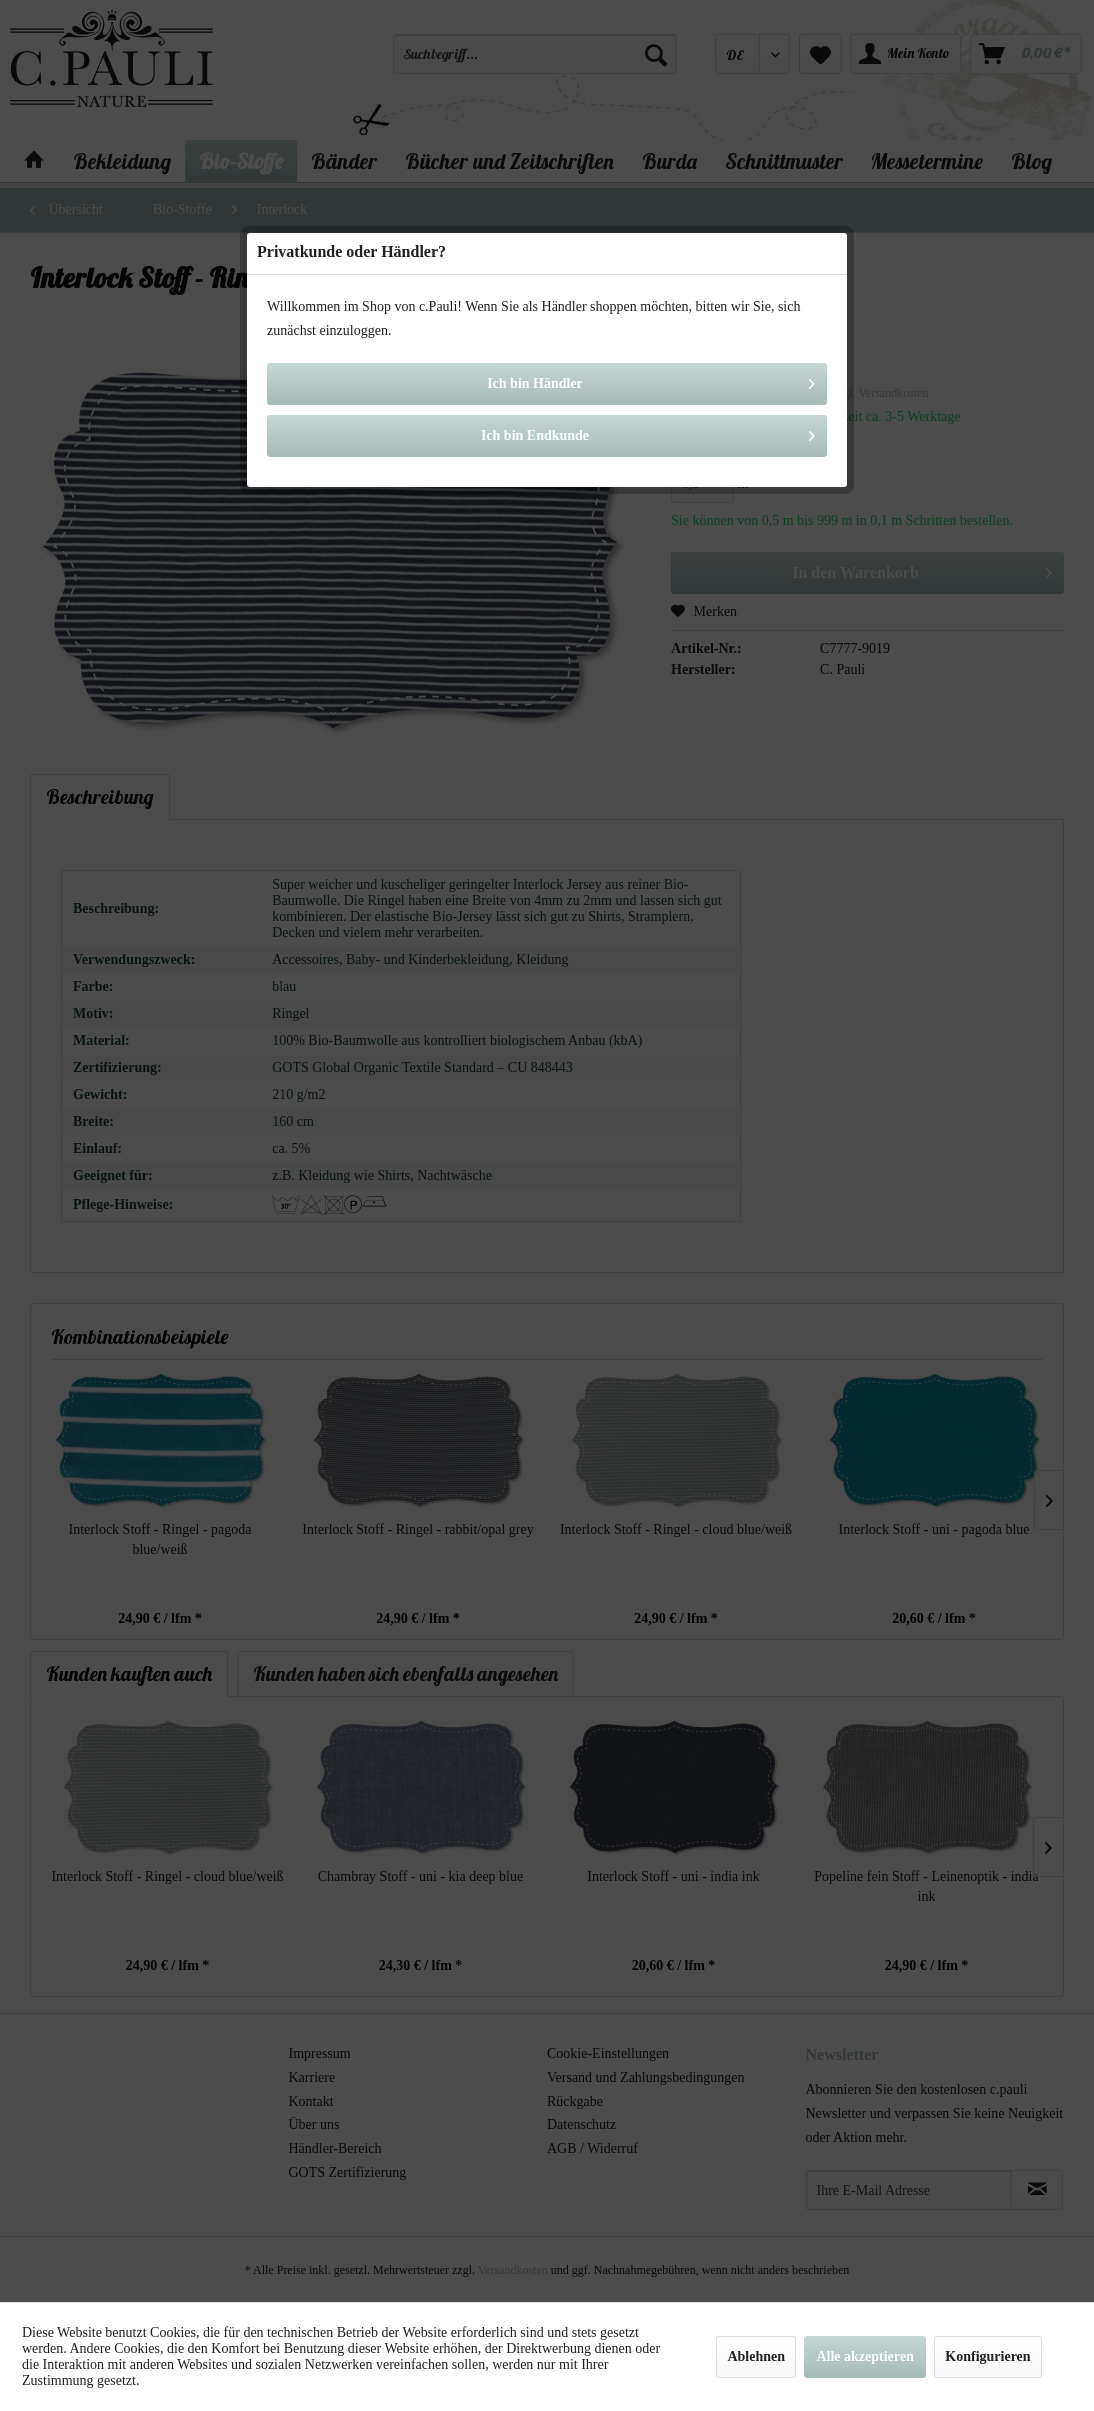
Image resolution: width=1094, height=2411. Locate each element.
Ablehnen (756, 2356)
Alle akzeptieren (864, 2356)
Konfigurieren (987, 2356)
